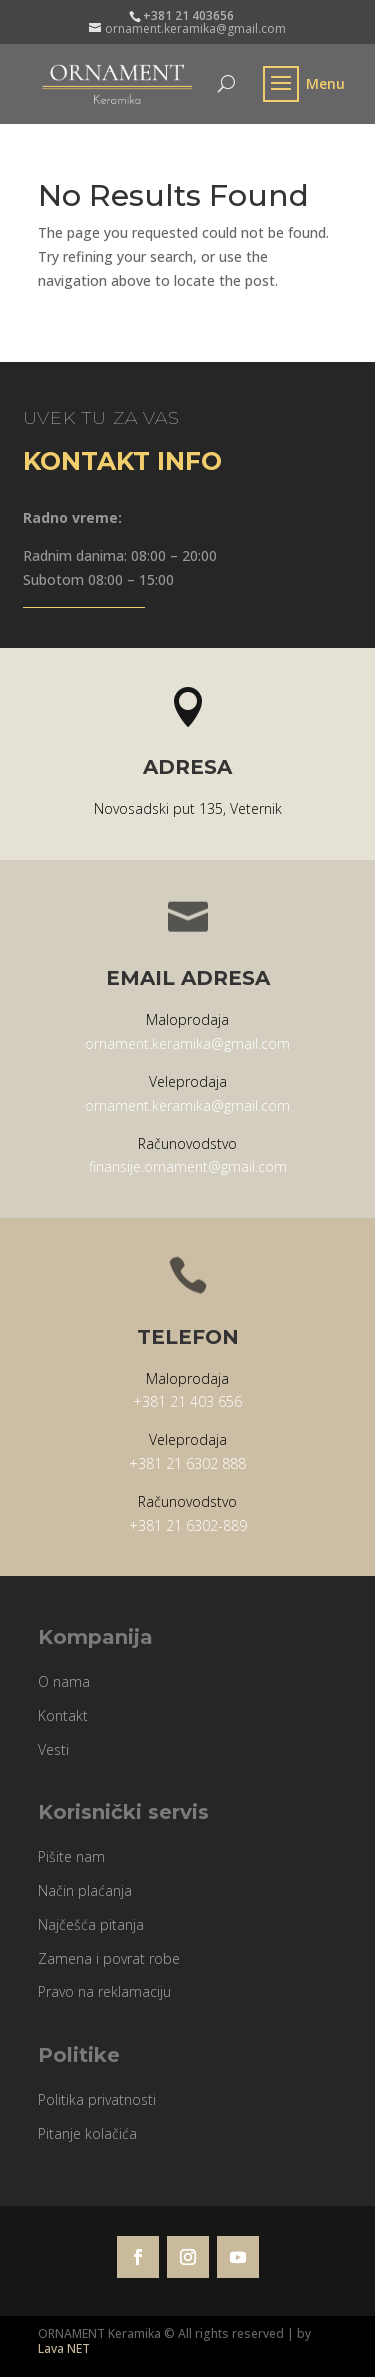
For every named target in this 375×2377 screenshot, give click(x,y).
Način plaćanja (85, 1890)
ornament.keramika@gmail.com (187, 1043)
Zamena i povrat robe (109, 1958)
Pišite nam (71, 1856)
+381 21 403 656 (187, 1401)
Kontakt (63, 1715)
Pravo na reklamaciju (104, 1991)
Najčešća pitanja (91, 1924)
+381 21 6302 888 (187, 1463)
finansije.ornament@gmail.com (188, 1166)
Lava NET (64, 2348)
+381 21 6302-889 (188, 1525)
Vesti (53, 1749)
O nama (64, 1681)
